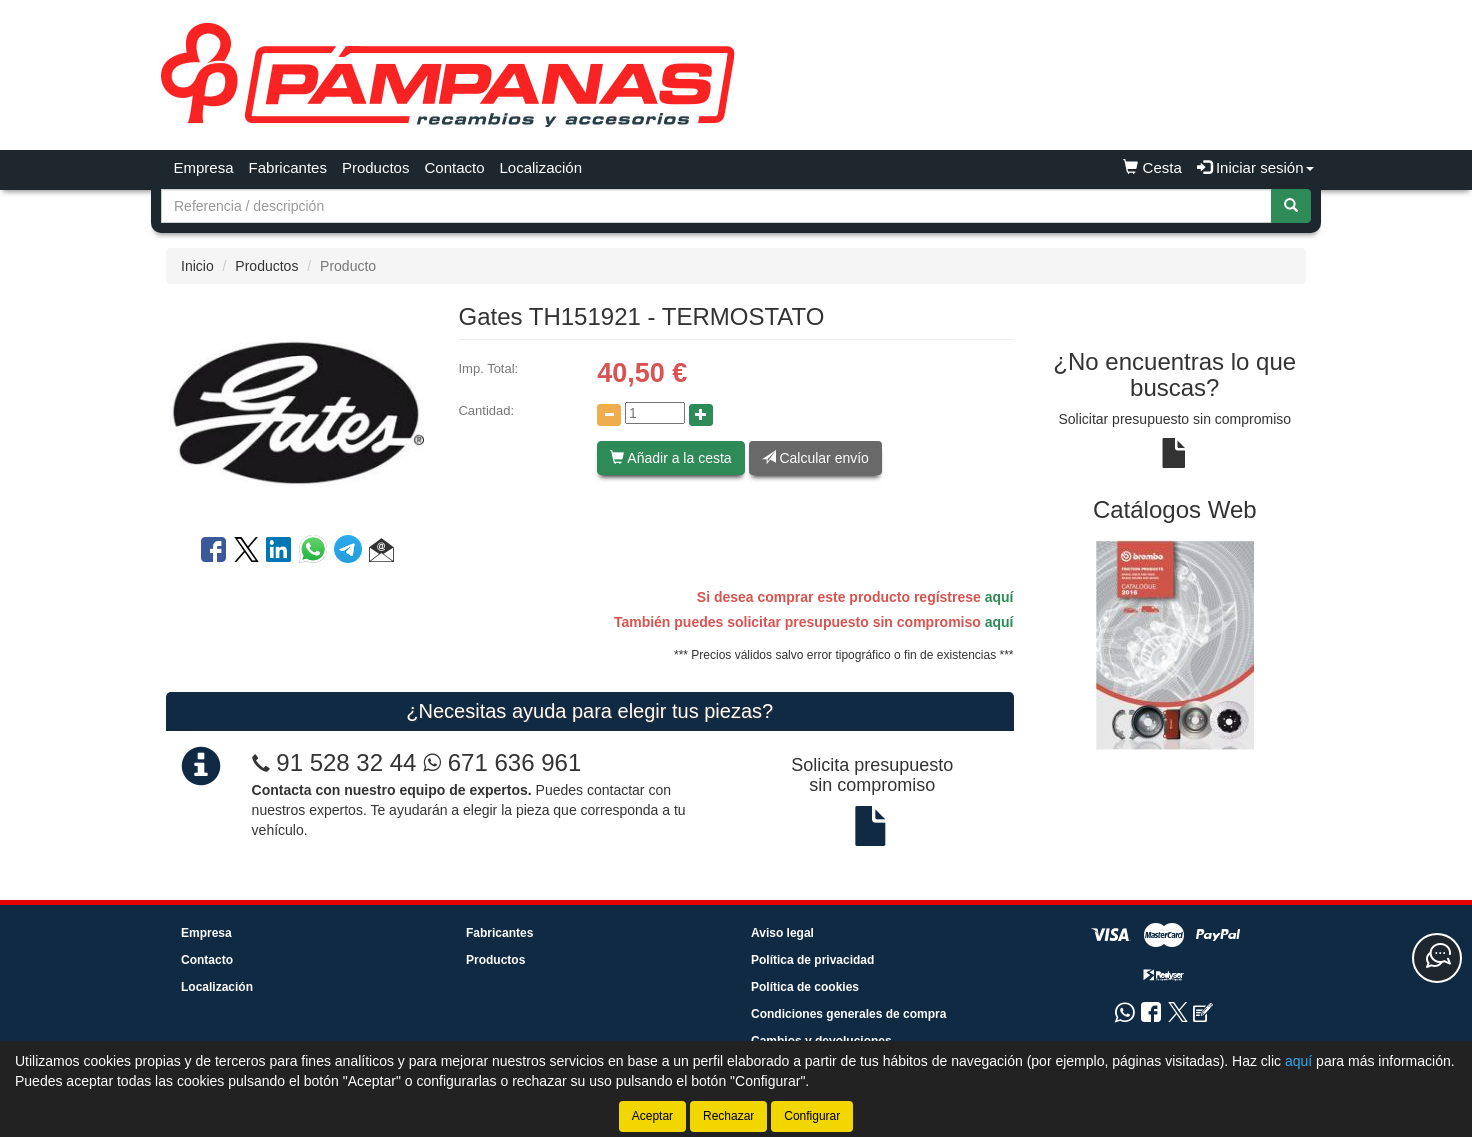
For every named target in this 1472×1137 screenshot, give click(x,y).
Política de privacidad (812, 960)
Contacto (454, 167)
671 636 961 (502, 762)
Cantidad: (486, 410)
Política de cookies (805, 987)
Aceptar (652, 1116)
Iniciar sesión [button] (1255, 167)
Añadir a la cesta (670, 458)
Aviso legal (782, 933)
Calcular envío (815, 458)
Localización (541, 167)
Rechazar (728, 1116)
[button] (381, 553)
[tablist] (1175, 644)
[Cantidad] (655, 413)
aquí (999, 597)
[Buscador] (716, 206)
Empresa (204, 167)
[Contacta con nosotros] (1437, 958)
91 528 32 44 (346, 762)
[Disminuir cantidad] (609, 415)
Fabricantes (288, 167)
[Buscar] (1291, 206)
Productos (376, 167)
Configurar (812, 1116)
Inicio (197, 266)
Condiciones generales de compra (848, 1014)
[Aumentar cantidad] (701, 415)
